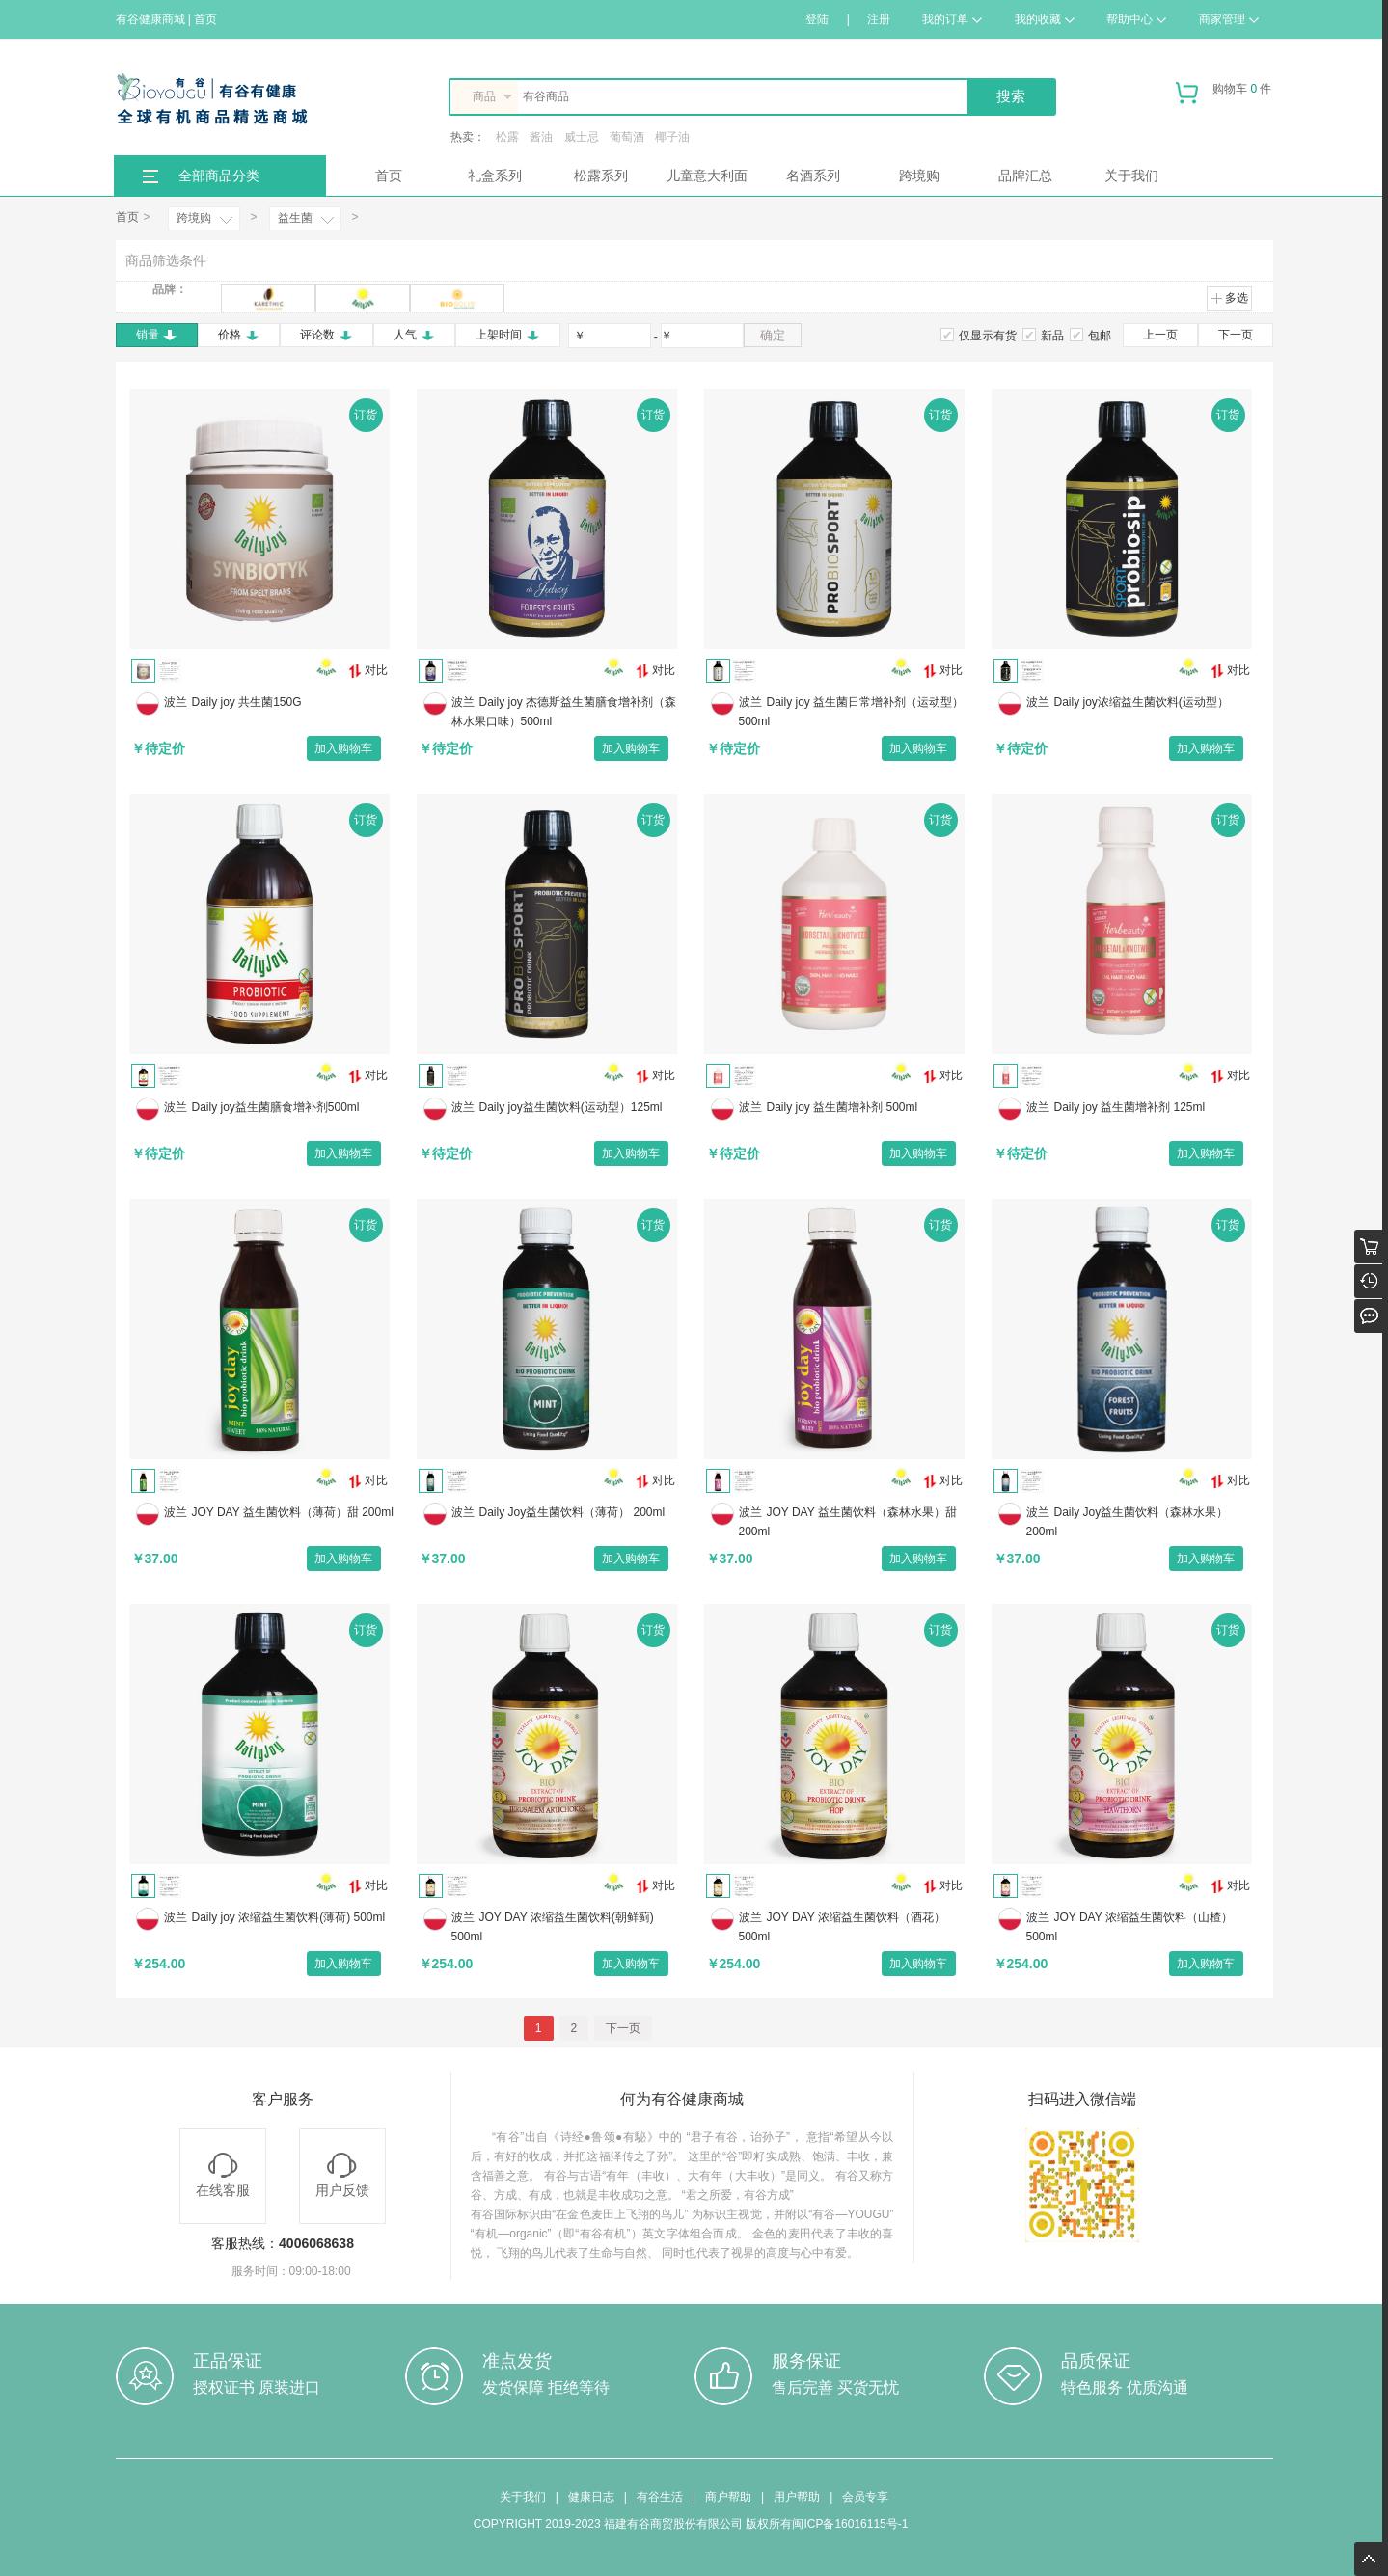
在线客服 (223, 2175)
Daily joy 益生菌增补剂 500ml (842, 1107)
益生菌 (295, 218)
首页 (388, 175)
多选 (1229, 298)
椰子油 (672, 137)
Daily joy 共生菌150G (247, 702)
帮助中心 (1136, 19)
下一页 (1235, 334)
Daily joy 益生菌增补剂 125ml (1130, 1107)
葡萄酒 (627, 137)
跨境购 (919, 175)
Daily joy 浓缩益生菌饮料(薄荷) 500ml (289, 1917)
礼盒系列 (495, 175)
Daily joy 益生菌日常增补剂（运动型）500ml (852, 711)
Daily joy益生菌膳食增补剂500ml (276, 1107)
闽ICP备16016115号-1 (850, 2524)
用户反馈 (342, 2175)
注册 (878, 19)
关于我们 (1131, 175)
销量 (156, 334)
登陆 (817, 19)
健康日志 (591, 2497)
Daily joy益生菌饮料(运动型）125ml (571, 1107)
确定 (772, 335)
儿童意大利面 (707, 175)
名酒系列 (813, 175)
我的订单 (952, 19)
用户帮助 (797, 2497)
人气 (414, 334)
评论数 (326, 334)
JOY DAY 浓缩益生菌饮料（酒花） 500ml (842, 1927)
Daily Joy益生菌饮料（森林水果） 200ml (1127, 1521)
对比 (368, 671)
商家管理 (1229, 19)
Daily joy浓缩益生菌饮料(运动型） (1141, 702)
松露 (507, 137)
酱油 (541, 137)
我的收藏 (1045, 19)
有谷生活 (660, 2497)
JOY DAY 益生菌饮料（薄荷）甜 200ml (293, 1512)
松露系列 (601, 175)
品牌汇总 (1025, 175)
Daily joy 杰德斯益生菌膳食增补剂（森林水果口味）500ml (564, 711)
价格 (238, 334)
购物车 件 (1223, 96)
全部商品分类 (218, 175)
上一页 (1160, 334)
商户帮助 (728, 2497)
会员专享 (865, 2497)
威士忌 (581, 137)
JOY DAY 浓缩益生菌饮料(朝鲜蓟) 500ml (552, 1927)
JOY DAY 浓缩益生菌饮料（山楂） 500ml (1129, 1927)
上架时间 (508, 334)
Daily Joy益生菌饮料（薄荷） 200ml (572, 1512)
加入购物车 (343, 748)
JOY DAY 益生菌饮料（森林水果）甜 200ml (848, 1521)
